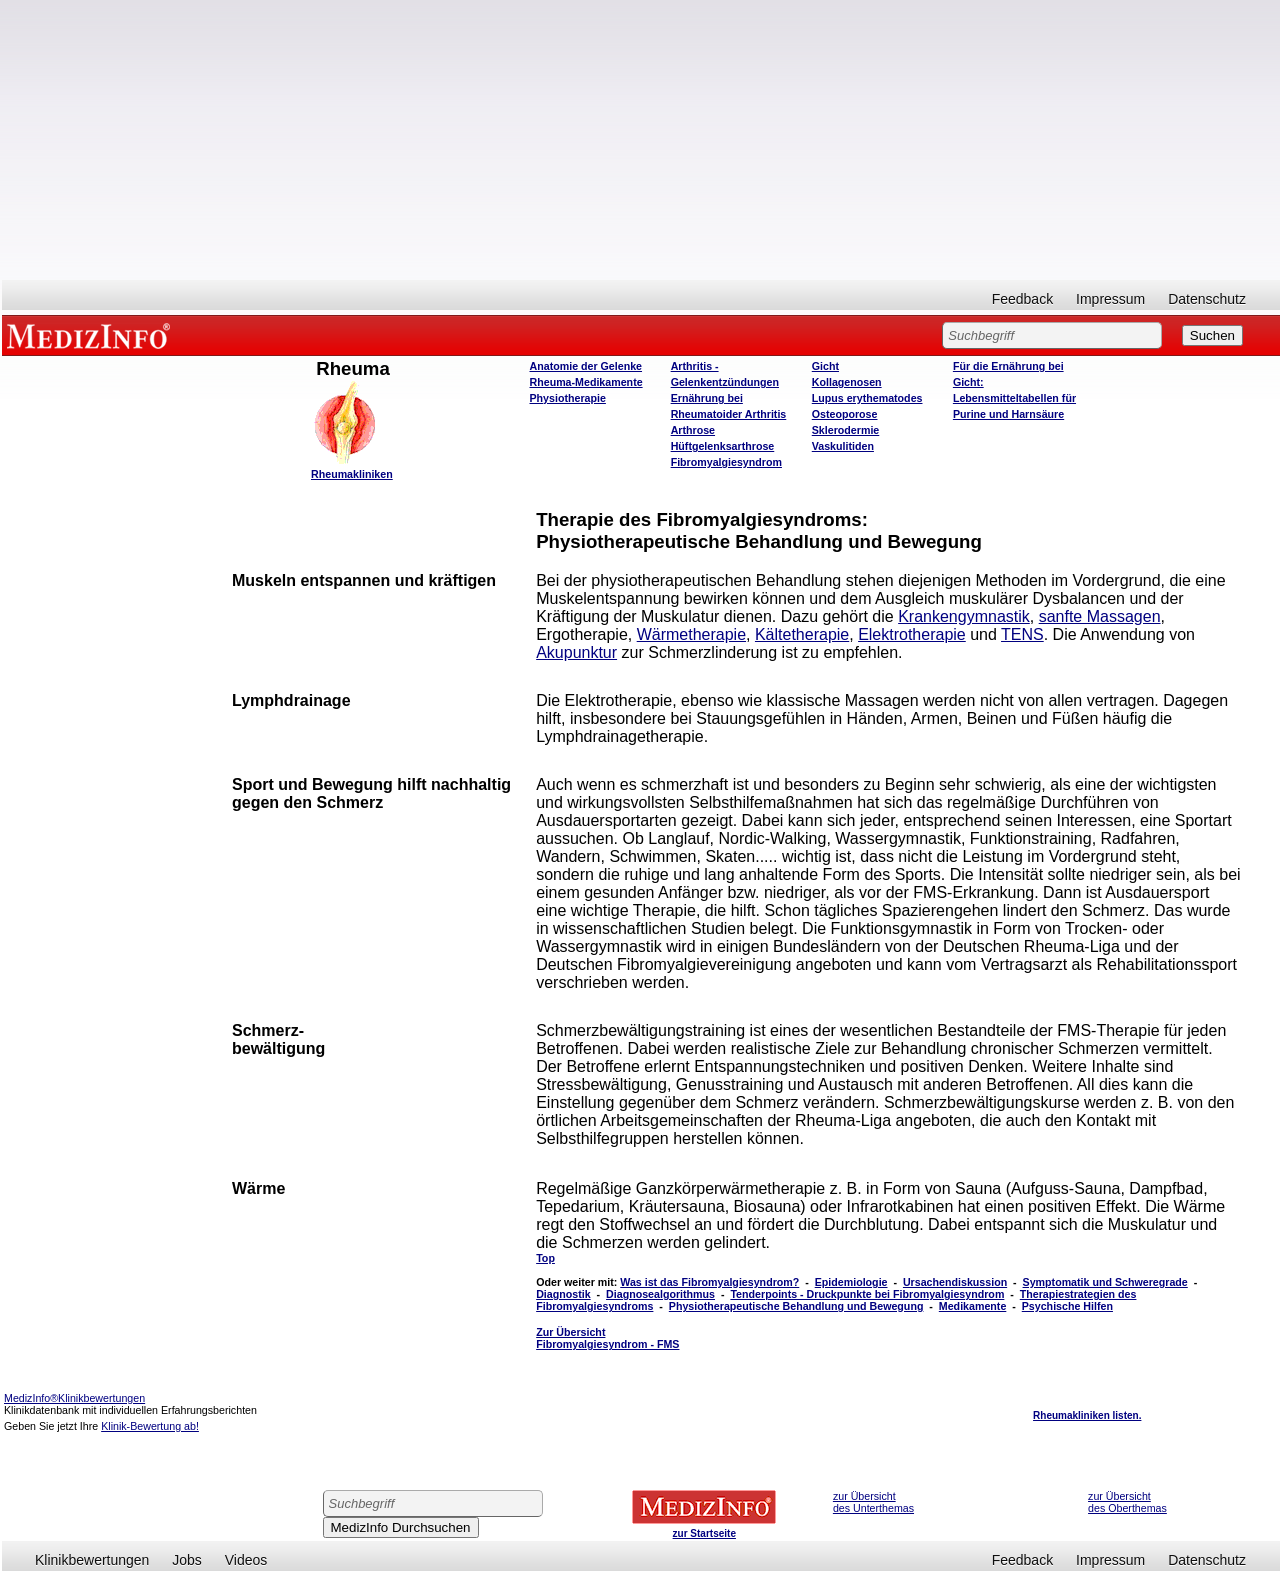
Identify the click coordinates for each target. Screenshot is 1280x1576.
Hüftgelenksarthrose (723, 446)
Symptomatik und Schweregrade (1105, 1282)
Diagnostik (563, 1294)
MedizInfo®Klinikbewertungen (74, 1398)
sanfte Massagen (1100, 616)
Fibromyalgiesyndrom (726, 462)
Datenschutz (1207, 299)
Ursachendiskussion (955, 1282)
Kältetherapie (802, 634)
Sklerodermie (846, 430)
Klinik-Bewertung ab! (150, 1426)
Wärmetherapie (691, 634)
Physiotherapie (568, 398)
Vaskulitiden (843, 446)
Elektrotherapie (912, 634)
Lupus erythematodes (867, 398)
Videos (246, 1560)
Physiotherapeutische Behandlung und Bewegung (796, 1306)
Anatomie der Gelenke (586, 366)
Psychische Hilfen (1067, 1306)
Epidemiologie (851, 1282)
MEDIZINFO (92, 335)
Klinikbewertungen (92, 1560)
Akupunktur (576, 652)
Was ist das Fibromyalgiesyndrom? (709, 1282)
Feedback (1022, 299)
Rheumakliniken (352, 474)
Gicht (825, 366)
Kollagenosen (847, 382)
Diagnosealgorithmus (660, 1294)
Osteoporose (845, 414)
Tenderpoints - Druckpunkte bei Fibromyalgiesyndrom (867, 1294)
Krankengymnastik (964, 616)
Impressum (1110, 299)
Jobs (187, 1560)
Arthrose (693, 430)
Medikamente (973, 1306)
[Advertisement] (641, 140)
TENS (1022, 634)
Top (545, 1258)
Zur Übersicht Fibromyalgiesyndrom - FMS (607, 1338)
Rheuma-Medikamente (586, 382)
